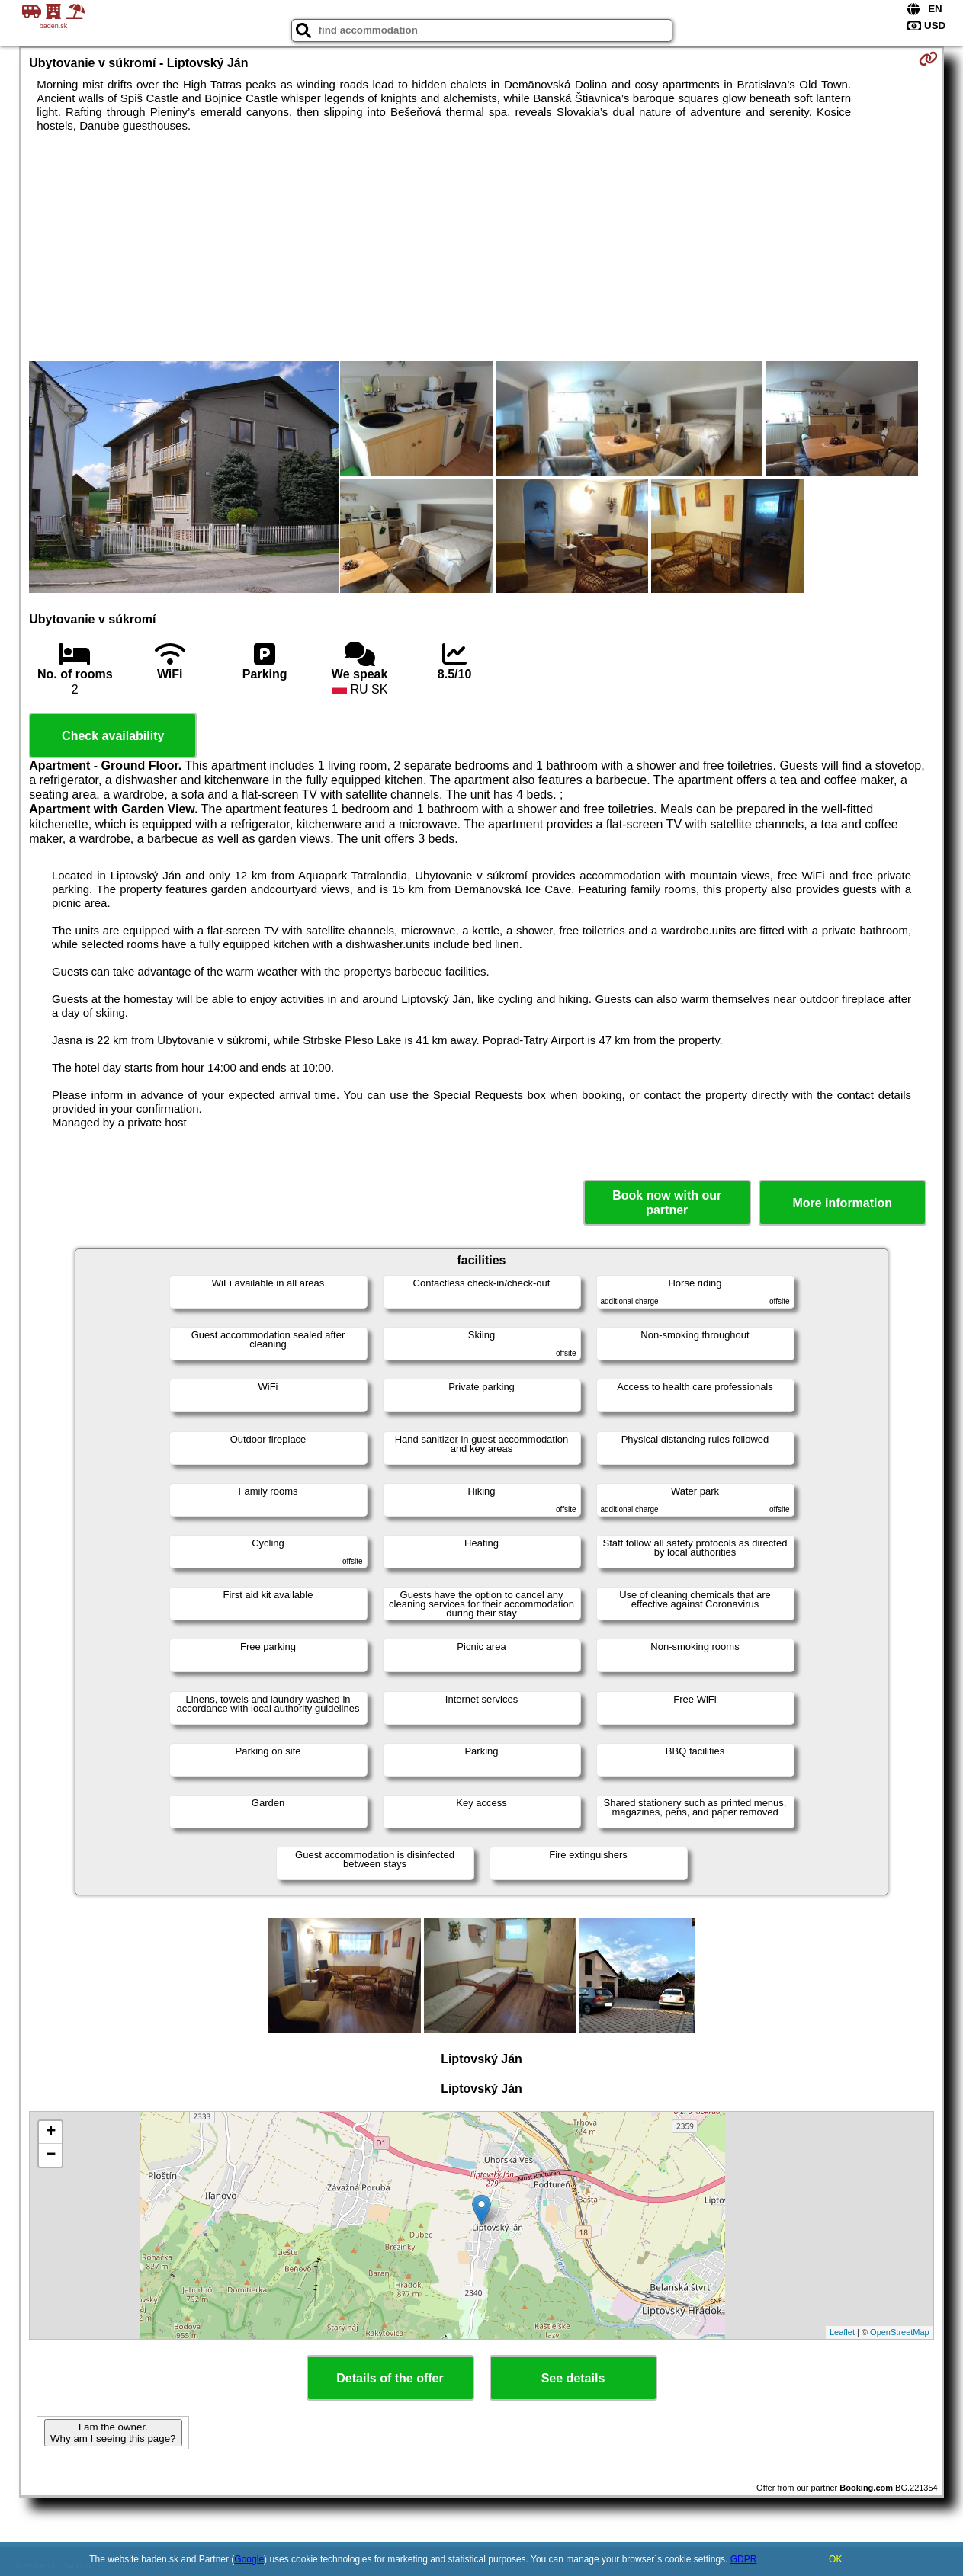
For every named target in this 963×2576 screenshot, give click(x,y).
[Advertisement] (482, 247)
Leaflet (842, 2332)
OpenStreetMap (899, 2332)
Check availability (113, 735)
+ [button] (51, 2132)
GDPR (743, 2559)
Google (249, 2559)
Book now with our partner (666, 1202)
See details (573, 2378)
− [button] (51, 2155)
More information (842, 1203)
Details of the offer (389, 2378)
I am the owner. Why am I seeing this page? (112, 2432)
